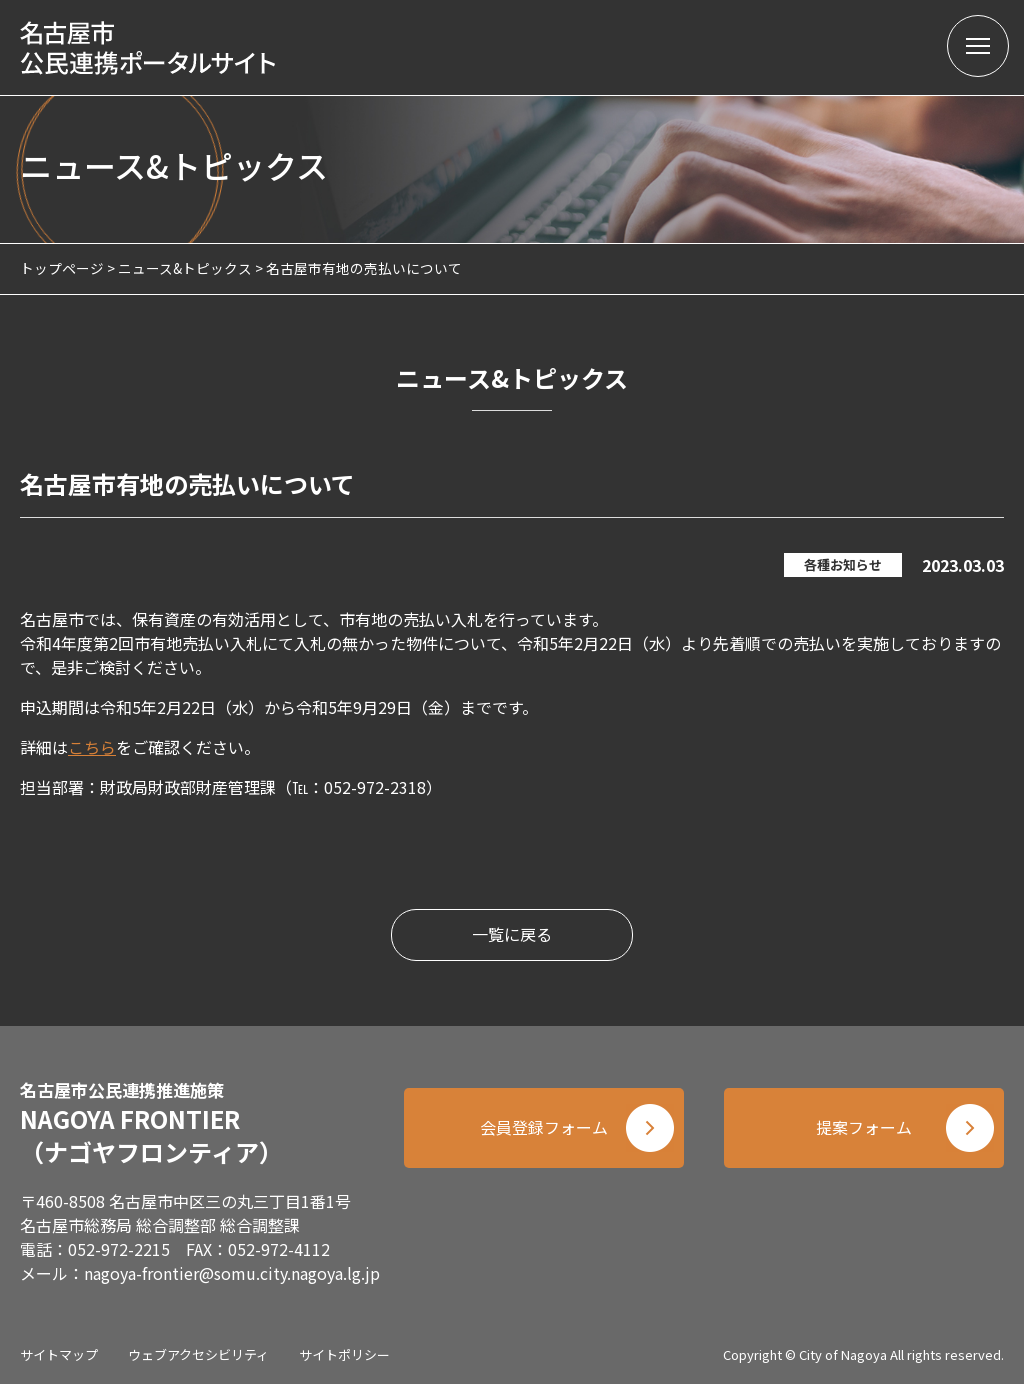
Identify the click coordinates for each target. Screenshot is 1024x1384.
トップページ (62, 268)
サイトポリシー (344, 1354)
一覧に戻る (512, 935)
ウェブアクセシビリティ (198, 1354)
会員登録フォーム (544, 1128)
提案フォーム (864, 1128)
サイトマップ (59, 1354)
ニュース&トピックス (185, 268)
